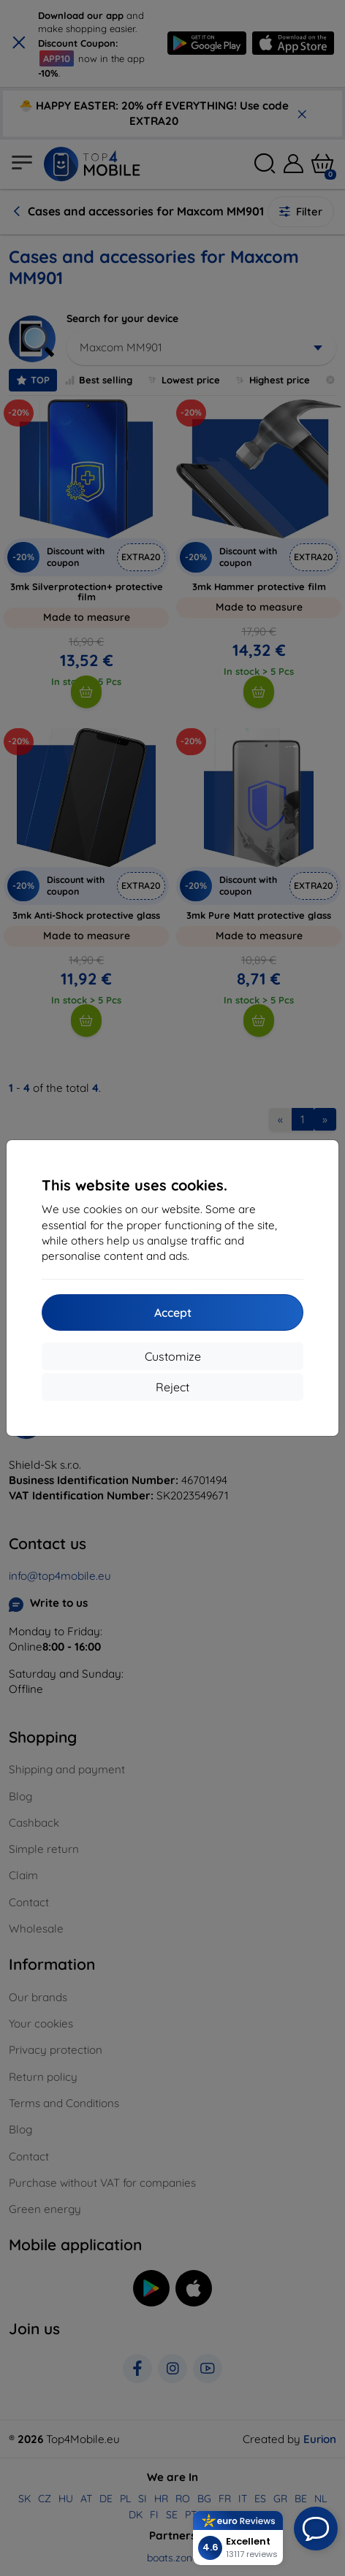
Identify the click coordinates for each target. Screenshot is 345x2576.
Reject (172, 1387)
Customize (173, 1356)
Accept (173, 1312)
